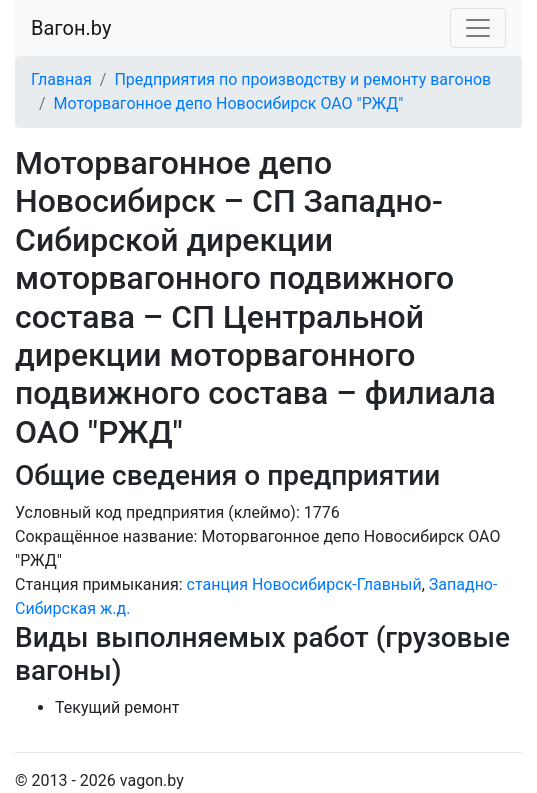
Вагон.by (71, 28)
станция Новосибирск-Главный (304, 584)
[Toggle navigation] (478, 28)
